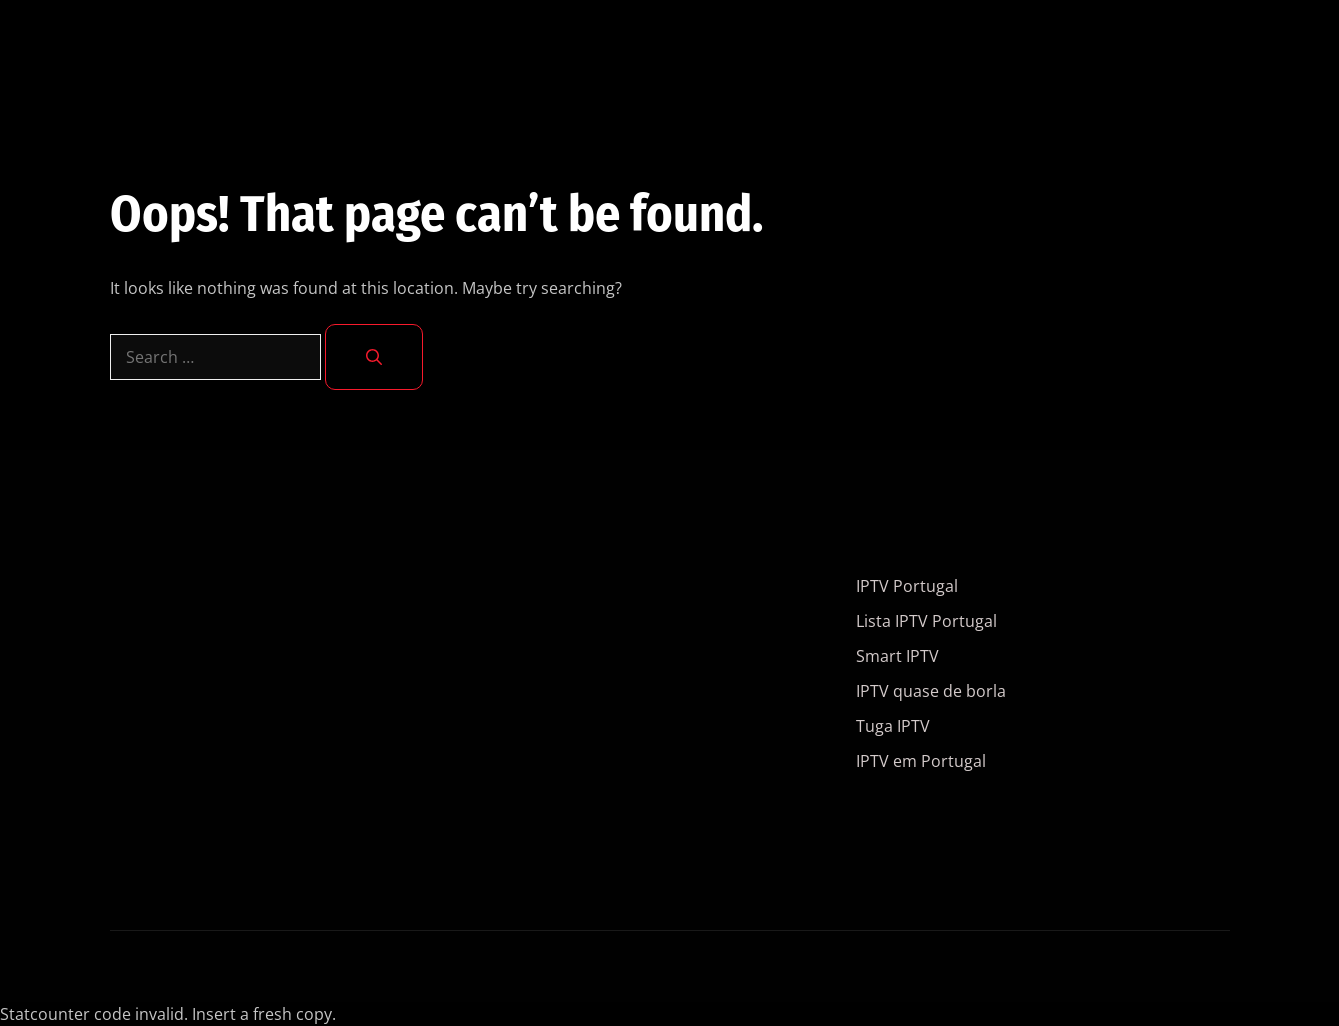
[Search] (374, 357)
